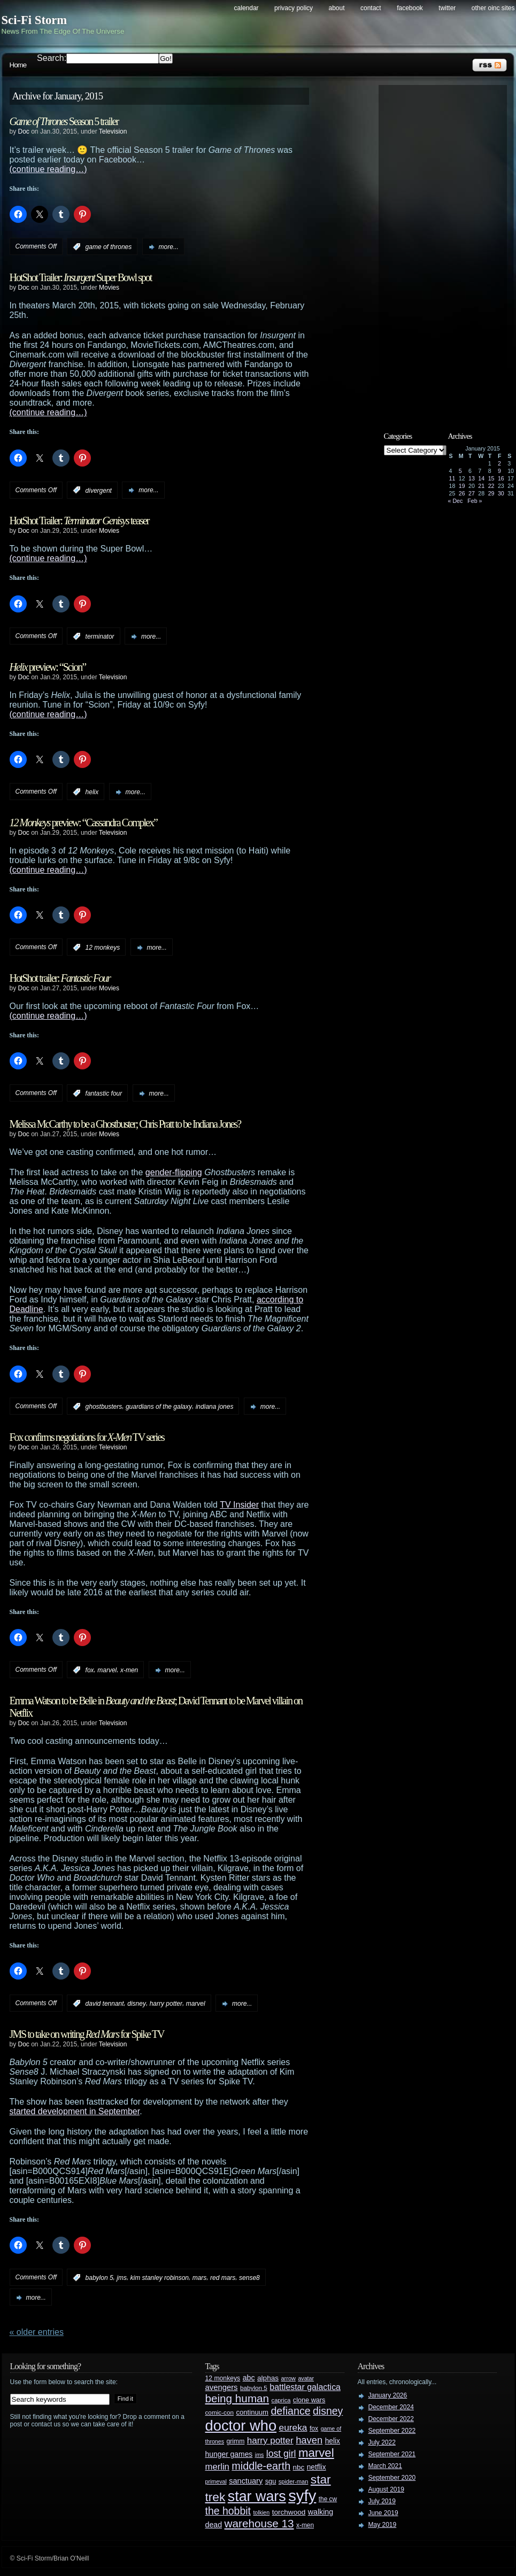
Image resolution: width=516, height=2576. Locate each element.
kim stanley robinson (159, 2278)
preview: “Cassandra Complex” (83, 822)
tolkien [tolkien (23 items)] (261, 2512)
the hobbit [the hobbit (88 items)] (228, 2511)
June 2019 (383, 2513)
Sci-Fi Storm (34, 20)
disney (136, 2003)
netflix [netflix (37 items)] (316, 2467)
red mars (222, 2278)
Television (113, 131)
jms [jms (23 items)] (259, 2454)
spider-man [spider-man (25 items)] (294, 2481)
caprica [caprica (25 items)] (281, 2400)
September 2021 (392, 2454)
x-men (129, 1670)
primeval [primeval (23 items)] (216, 2481)
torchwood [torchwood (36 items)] (289, 2512)
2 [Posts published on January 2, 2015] (499, 463)
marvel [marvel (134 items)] (316, 2452)
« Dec (455, 501)
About (337, 8)
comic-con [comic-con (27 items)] (219, 2412)
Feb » (474, 501)
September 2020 (392, 2477)
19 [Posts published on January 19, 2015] (462, 486)
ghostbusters (104, 1406)
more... (169, 247)
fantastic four (104, 1093)
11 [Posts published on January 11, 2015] (452, 478)
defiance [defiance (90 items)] (290, 2411)
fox (90, 1670)
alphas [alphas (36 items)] (268, 2378)
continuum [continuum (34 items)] (252, 2412)
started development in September (75, 2111)
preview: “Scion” (48, 667)
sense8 (249, 2278)
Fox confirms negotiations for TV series (87, 1437)
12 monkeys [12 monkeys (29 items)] (223, 2378)
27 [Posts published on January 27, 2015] (471, 493)
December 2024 (391, 2407)
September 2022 (392, 2430)
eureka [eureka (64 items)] (293, 2427)
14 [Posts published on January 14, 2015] (481, 478)
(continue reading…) (48, 169)
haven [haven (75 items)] (309, 2440)
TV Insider (239, 1504)
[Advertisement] (448, 249)
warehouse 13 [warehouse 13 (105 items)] (259, 2523)
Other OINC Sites (493, 8)
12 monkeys (103, 947)
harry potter (166, 2003)
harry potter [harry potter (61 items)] (270, 2440)
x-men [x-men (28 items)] (305, 2525)
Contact (370, 8)
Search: (51, 58)
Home (18, 65)
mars (199, 2278)
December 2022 (391, 2419)
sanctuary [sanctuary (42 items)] (246, 2481)
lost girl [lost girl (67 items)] (281, 2453)
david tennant (105, 2003)
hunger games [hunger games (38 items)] (229, 2454)
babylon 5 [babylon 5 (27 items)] (253, 2387)
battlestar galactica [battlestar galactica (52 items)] (305, 2387)
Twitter (447, 8)
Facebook (410, 8)
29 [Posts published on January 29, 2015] (491, 493)
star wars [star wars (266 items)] (257, 2496)
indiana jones (215, 1406)
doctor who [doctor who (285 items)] (241, 2425)
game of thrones (109, 247)
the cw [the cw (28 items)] (328, 2499)
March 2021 (385, 2466)
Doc (23, 131)
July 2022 (382, 2442)
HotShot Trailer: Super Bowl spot (81, 277)
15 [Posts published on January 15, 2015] (491, 478)
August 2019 (386, 2489)
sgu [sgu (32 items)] (270, 2481)
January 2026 (387, 2395)
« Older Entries (37, 2332)
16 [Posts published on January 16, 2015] (501, 478)
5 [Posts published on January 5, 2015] (460, 471)
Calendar (246, 8)
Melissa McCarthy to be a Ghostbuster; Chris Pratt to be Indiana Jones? (125, 1124)
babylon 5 (99, 2278)
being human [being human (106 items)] (237, 2398)
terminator (100, 636)
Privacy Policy (293, 8)
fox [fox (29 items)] (314, 2428)
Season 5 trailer (64, 121)
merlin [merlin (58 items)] (217, 2467)
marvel (107, 1670)
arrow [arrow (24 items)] (288, 2378)
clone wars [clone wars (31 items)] (309, 2400)
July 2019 (382, 2501)
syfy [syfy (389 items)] (302, 2495)
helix (92, 792)
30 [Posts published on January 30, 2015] (501, 493)
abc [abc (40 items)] (249, 2377)
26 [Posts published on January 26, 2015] (462, 493)
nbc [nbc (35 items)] (299, 2467)
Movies (109, 287)
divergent (99, 490)
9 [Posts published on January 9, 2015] (499, 471)
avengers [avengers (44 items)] (221, 2387)
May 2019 (382, 2524)
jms (122, 2278)
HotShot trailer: (60, 978)
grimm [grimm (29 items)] (236, 2441)
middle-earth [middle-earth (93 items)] (261, 2466)
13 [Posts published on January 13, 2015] (471, 478)
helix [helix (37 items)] (332, 2441)
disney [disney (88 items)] (328, 2411)
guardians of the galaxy (159, 1406)
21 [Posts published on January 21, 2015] (481, 486)
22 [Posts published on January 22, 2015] (491, 486)
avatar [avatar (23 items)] (306, 2378)
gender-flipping (173, 1172)
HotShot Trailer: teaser (79, 520)
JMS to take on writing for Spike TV (87, 2034)
